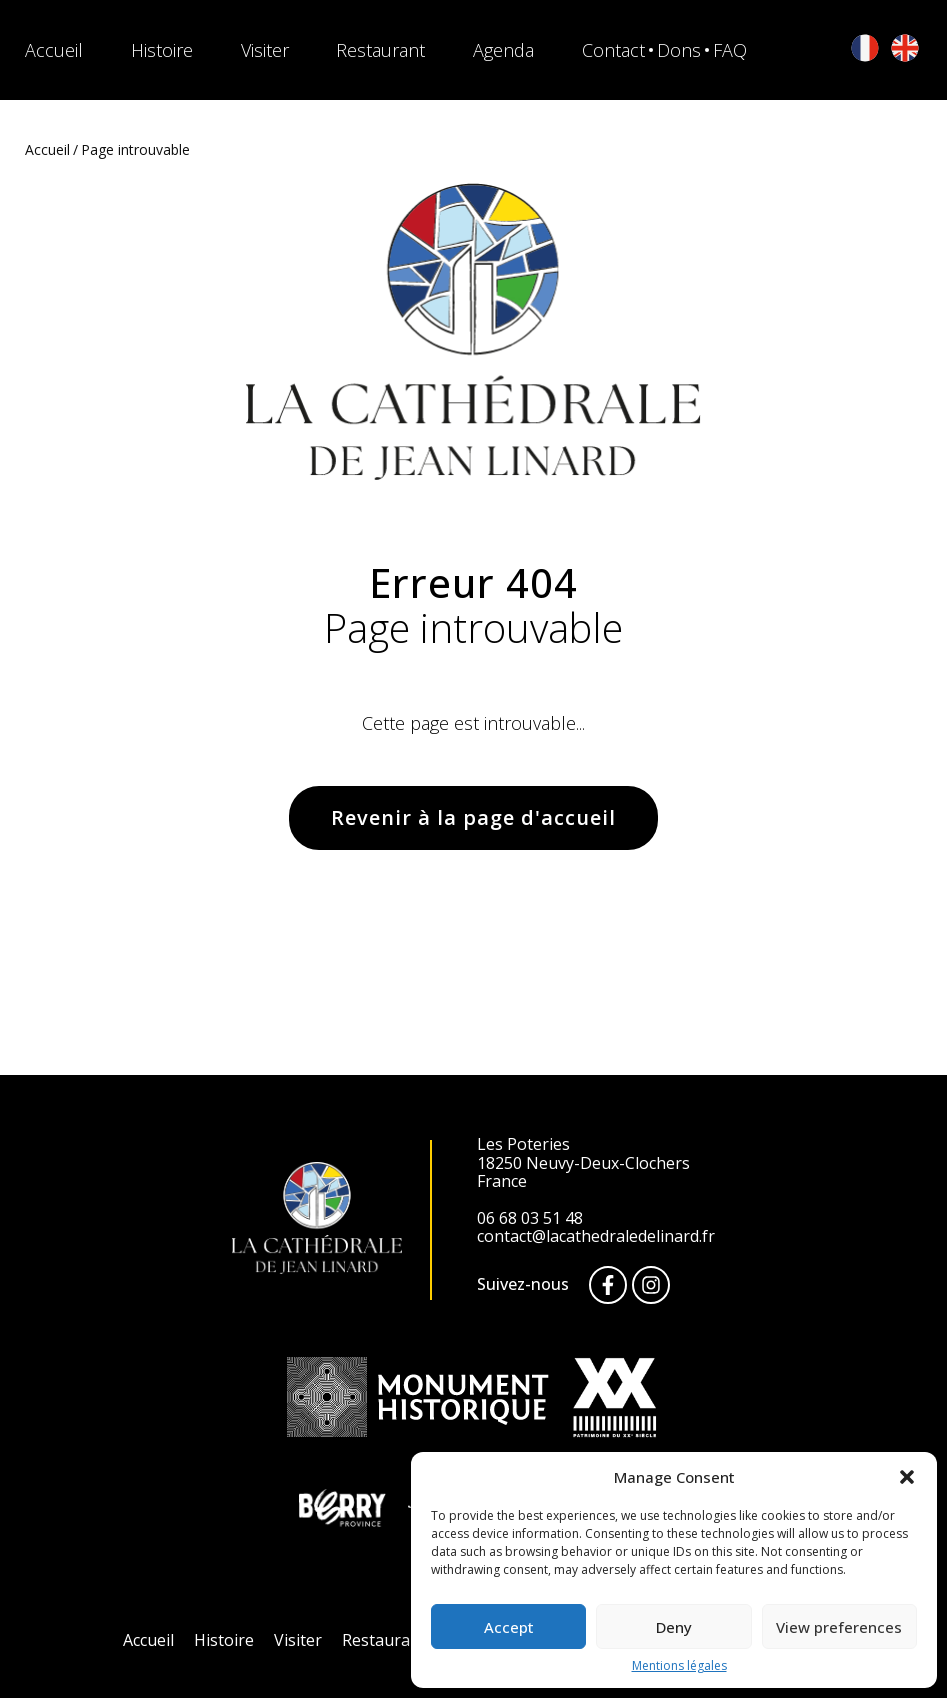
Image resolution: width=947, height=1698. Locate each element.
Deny (674, 1627)
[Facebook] (608, 1285)
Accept (509, 1627)
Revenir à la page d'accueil (473, 817)
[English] (905, 49)
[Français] (865, 49)
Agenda (503, 50)
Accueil (54, 50)
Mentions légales (679, 1666)
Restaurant (380, 50)
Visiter (265, 50)
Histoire (162, 50)
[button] (907, 1477)
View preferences (839, 1627)
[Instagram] (651, 1285)
